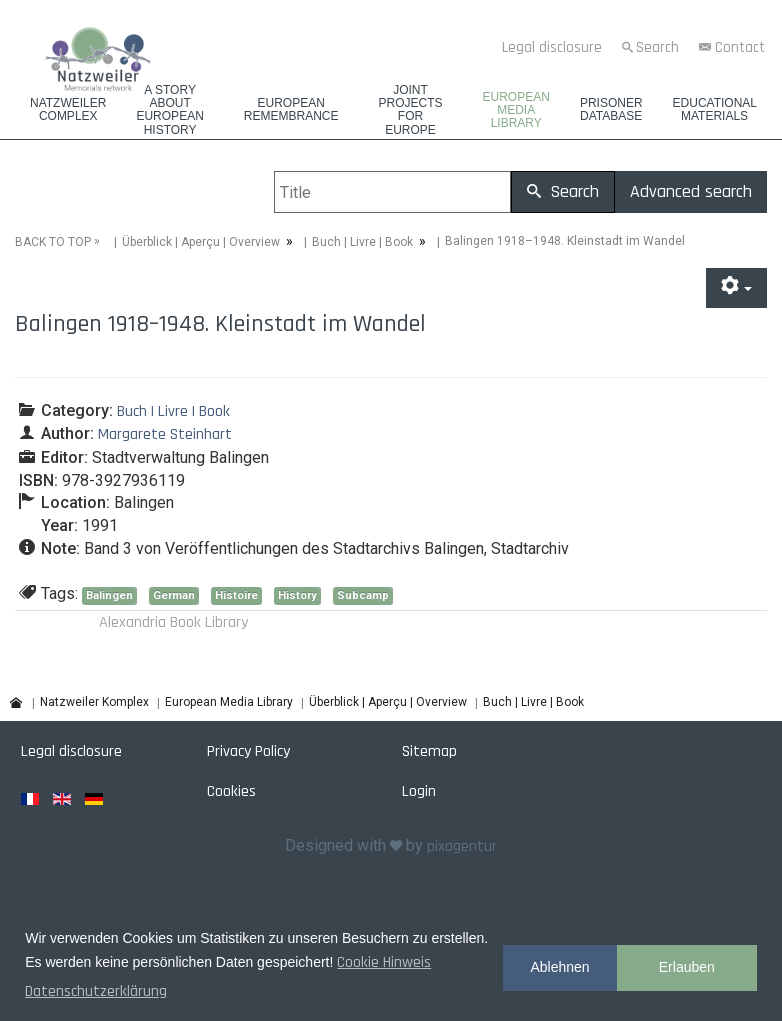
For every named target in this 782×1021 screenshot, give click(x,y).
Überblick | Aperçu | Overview (201, 241)
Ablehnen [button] (559, 967)
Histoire (236, 594)
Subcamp (363, 594)
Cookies (231, 790)
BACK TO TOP (53, 241)
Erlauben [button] (687, 967)
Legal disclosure (552, 47)
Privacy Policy (248, 750)
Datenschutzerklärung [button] (96, 991)
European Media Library (516, 110)
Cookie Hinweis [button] (384, 962)
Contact (740, 47)
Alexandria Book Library (173, 622)
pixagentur (462, 846)
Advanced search (691, 191)
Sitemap (429, 750)
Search (657, 47)
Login (419, 790)
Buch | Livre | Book (362, 241)
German (174, 594)
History (297, 594)
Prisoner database (611, 110)
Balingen (109, 594)
